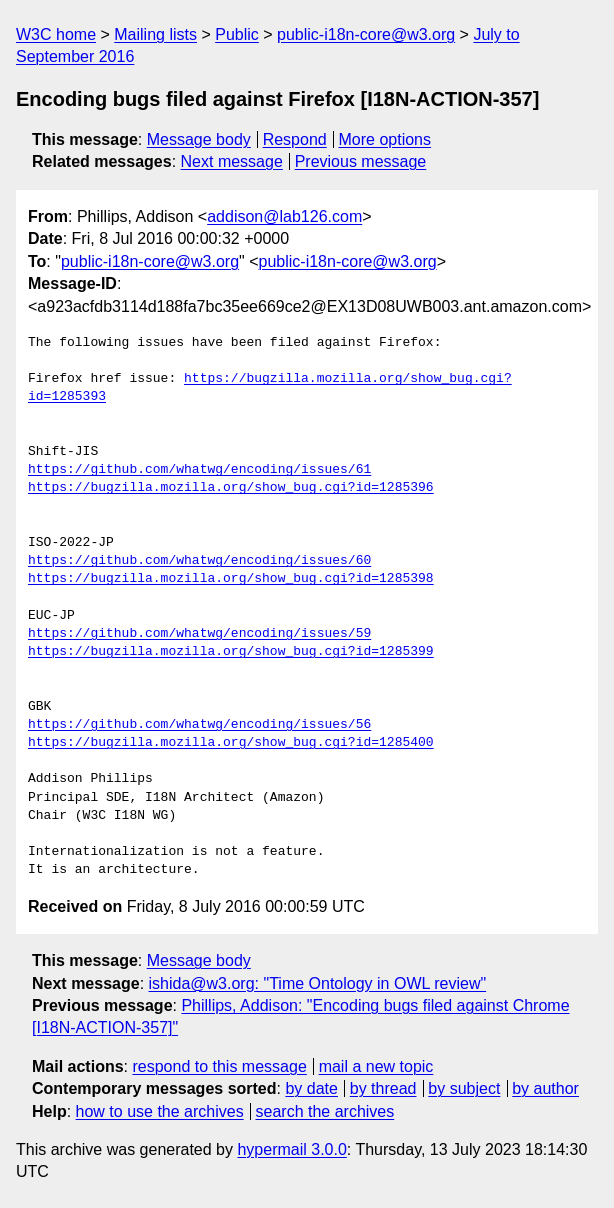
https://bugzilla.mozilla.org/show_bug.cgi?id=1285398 (231, 579)
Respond (295, 139)
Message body (199, 139)
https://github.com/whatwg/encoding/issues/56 (199, 725)
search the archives (325, 1111)
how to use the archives (160, 1111)
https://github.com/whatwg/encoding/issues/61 (199, 470)
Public (237, 34)
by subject (464, 1088)
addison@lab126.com (284, 216)
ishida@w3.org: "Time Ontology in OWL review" (318, 983)
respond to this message (219, 1066)
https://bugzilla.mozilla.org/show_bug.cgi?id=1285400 (231, 743)
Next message (232, 161)
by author (545, 1088)
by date (311, 1088)
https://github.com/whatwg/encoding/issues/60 (199, 561)
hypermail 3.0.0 (291, 1149)
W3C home (56, 34)
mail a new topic (376, 1066)
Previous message (361, 161)
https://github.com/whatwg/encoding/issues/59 (199, 634)
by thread (383, 1088)
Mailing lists (155, 34)
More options (385, 139)
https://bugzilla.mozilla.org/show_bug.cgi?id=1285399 (231, 652)
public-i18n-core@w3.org (366, 34)
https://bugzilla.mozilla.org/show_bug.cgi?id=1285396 (231, 488)
